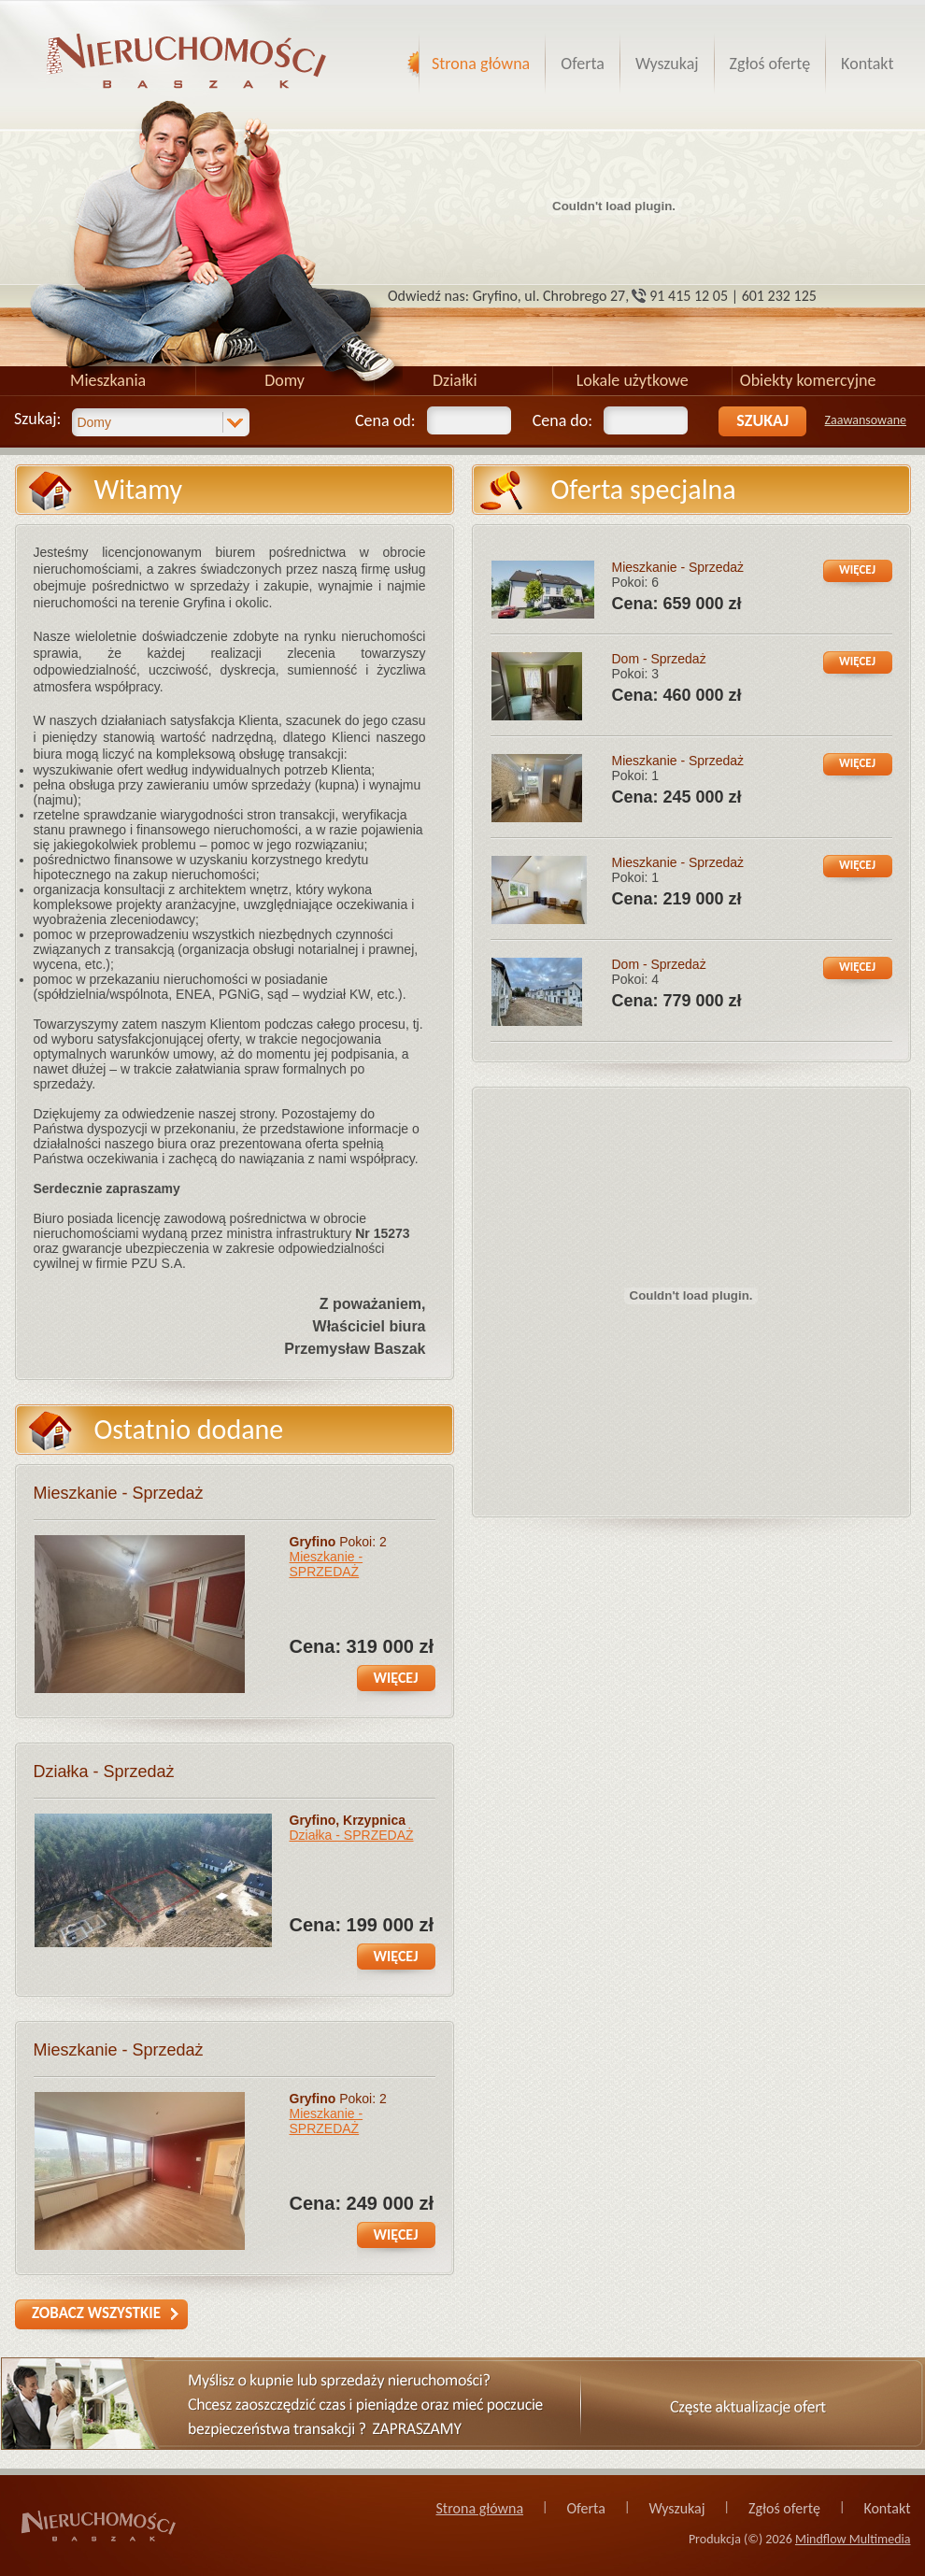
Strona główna (481, 63)
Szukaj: (37, 418)
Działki (455, 380)
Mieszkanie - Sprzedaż (119, 1493)
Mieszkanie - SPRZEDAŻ (326, 1564)
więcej (396, 1677)
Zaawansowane (865, 420)
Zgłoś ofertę (770, 63)
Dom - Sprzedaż (659, 658)
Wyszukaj (667, 63)
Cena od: (385, 420)
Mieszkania (108, 380)
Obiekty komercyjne (808, 380)
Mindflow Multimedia (853, 2539)
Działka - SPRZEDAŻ (352, 1835)
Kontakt (867, 63)
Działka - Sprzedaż (104, 1771)
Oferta (583, 63)
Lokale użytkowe (632, 380)
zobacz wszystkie (96, 2313)
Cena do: (562, 420)
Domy (284, 380)
